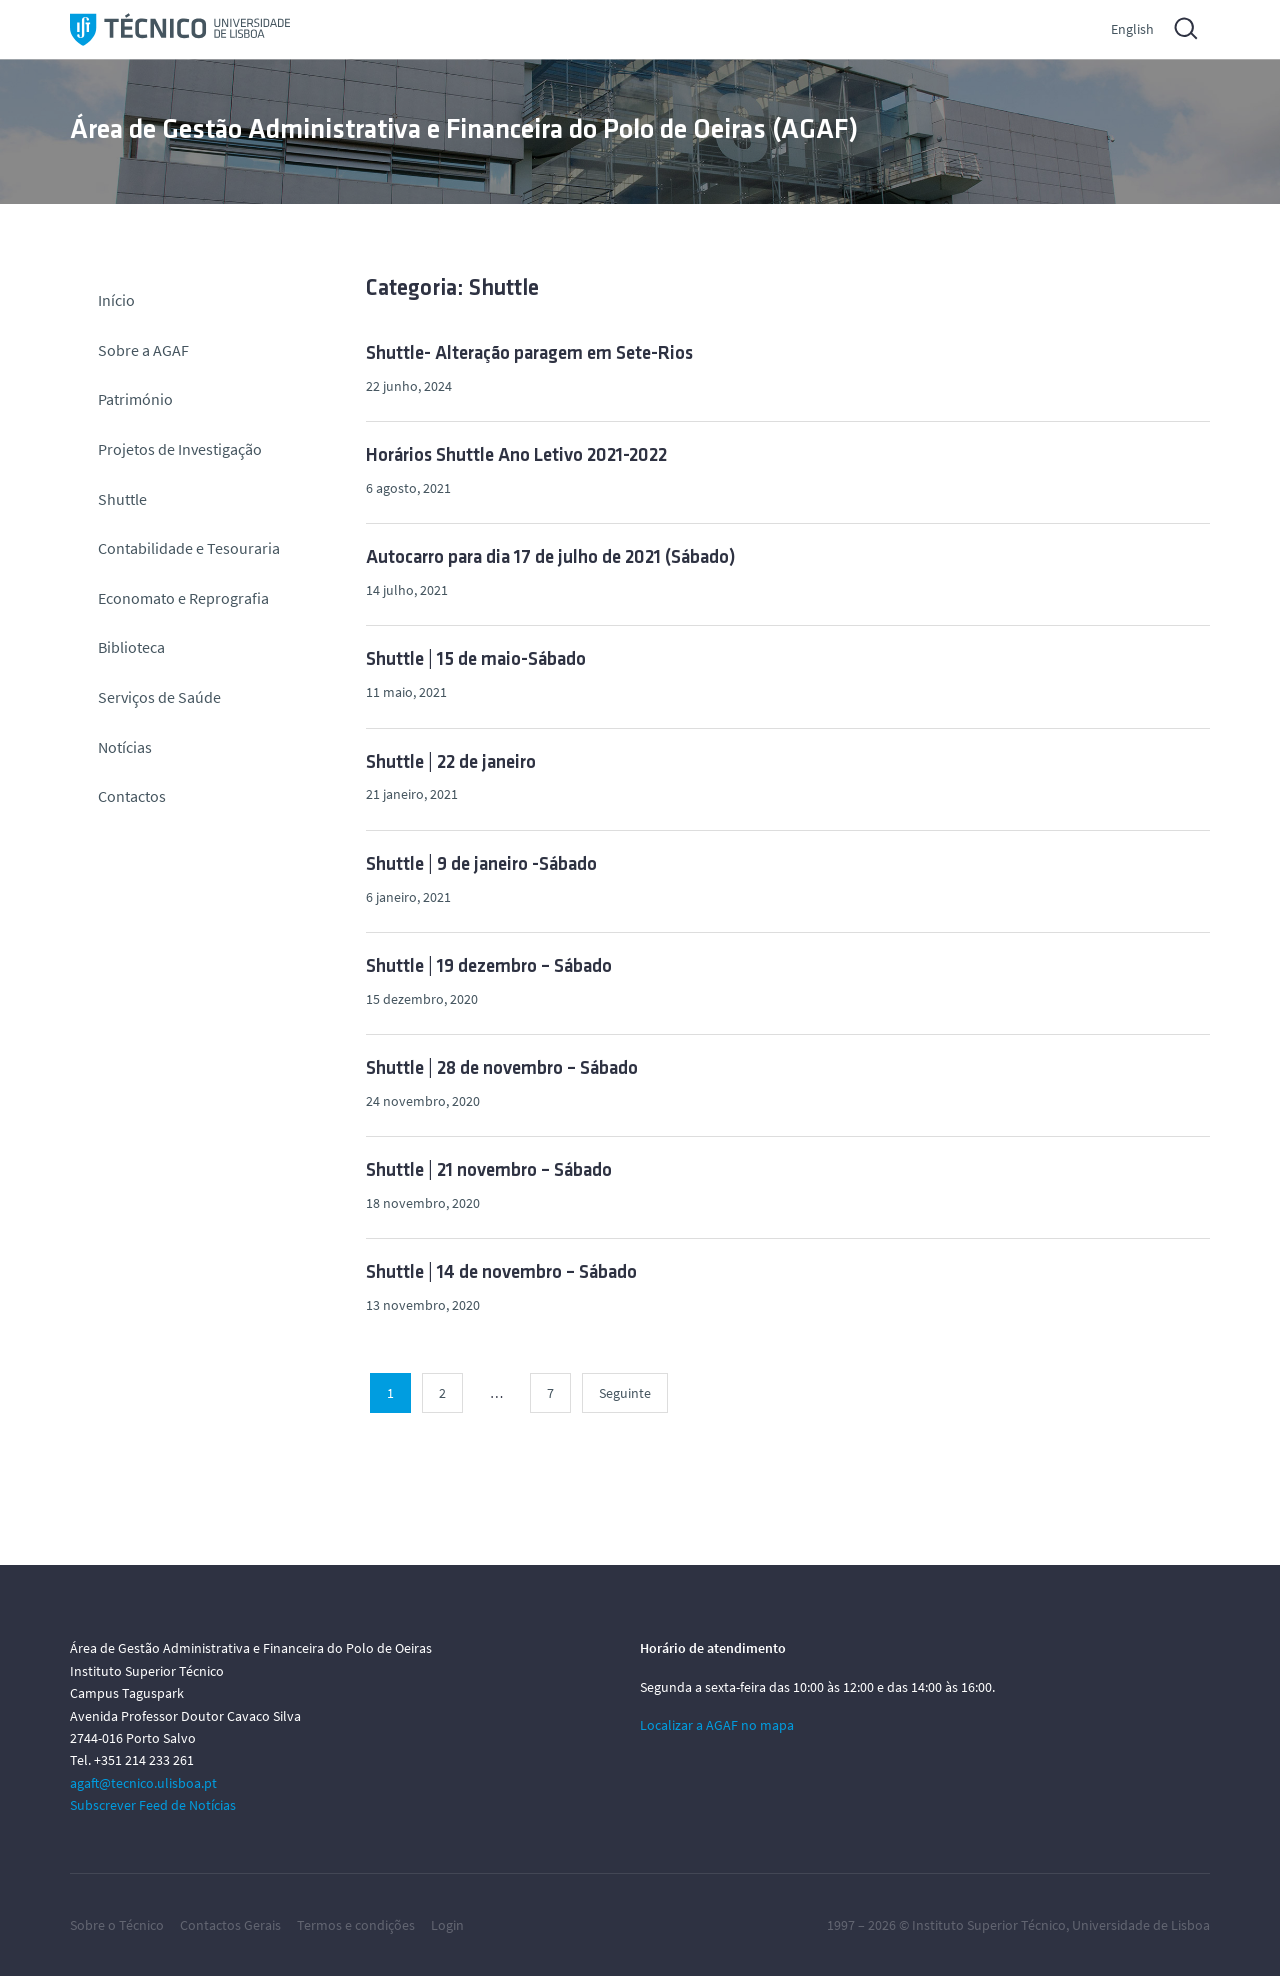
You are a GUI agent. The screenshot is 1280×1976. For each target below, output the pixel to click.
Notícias (125, 747)
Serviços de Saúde (159, 697)
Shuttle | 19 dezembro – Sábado (489, 967)
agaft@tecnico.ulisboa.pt (143, 1783)
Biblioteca (131, 647)
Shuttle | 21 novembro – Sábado (489, 1171)
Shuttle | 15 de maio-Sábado (476, 660)
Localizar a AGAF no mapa (717, 1725)
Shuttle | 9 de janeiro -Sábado (481, 865)
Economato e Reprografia (183, 598)
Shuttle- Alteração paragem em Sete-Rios (529, 354)
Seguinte (625, 1393)
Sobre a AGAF (143, 350)
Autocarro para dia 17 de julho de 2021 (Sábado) (551, 558)
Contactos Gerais (230, 1925)
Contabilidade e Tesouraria (189, 548)
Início (116, 300)
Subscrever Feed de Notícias (153, 1805)
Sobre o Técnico (117, 1925)
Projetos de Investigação (180, 449)
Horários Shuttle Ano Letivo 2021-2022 (516, 456)
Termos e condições (356, 1925)
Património (135, 399)
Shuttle (122, 499)
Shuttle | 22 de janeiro (451, 763)
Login (447, 1925)
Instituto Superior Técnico (989, 1925)
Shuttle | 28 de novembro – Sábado (502, 1069)
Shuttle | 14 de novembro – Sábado (501, 1273)
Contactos (132, 796)
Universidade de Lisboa (1141, 1925)
